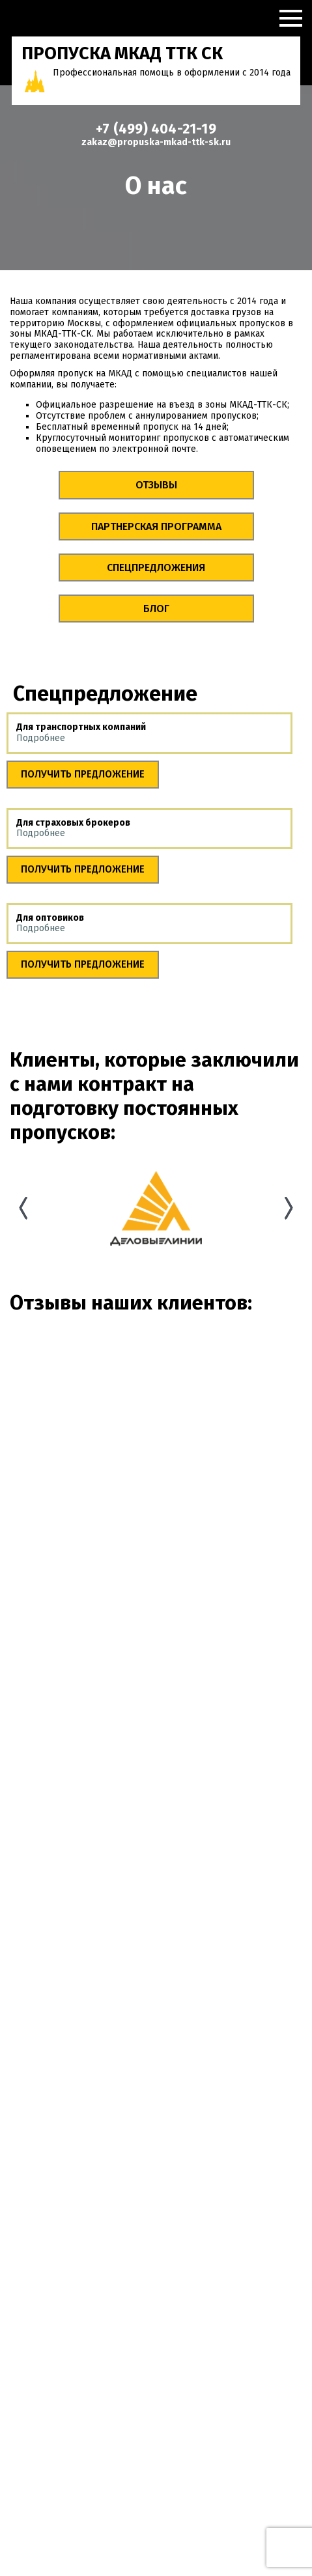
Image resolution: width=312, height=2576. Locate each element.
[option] (156, 1208)
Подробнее (40, 738)
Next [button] (289, 1208)
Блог (156, 608)
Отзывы (156, 485)
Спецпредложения (156, 567)
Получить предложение (83, 774)
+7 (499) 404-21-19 (156, 128)
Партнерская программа (156, 526)
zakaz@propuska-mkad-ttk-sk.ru (156, 142)
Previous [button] (23, 1208)
